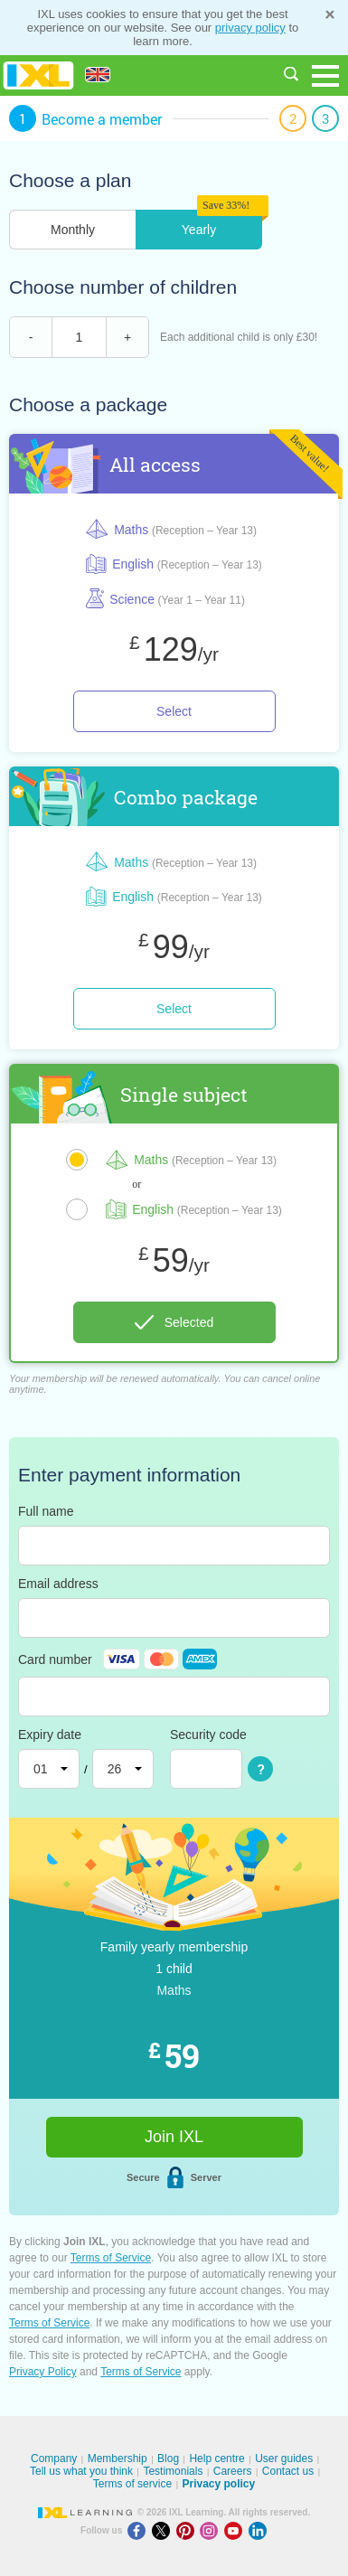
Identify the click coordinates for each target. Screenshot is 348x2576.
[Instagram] (212, 2530)
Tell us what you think (81, 2471)
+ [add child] (127, 337)
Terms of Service (111, 2258)
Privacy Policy (43, 2371)
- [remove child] (31, 337)
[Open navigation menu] (325, 76)
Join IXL (174, 2137)
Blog (168, 2458)
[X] (164, 2530)
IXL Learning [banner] (38, 75)
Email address (58, 1583)
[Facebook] (139, 2530)
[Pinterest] (188, 2530)
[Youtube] (236, 2530)
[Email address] (174, 1618)
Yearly (199, 229)
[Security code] (206, 1769)
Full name (45, 1511)
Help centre (216, 2458)
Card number (117, 1659)
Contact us (288, 2471)
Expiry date (49, 1734)
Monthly (73, 229)
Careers (232, 2471)
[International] (104, 74)
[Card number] (174, 1696)
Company (54, 2458)
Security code (208, 1734)
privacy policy (250, 27)
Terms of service (132, 2483)
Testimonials (172, 2471)
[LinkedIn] (259, 2530)
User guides (284, 2458)
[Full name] (174, 1545)
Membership (117, 2458)
